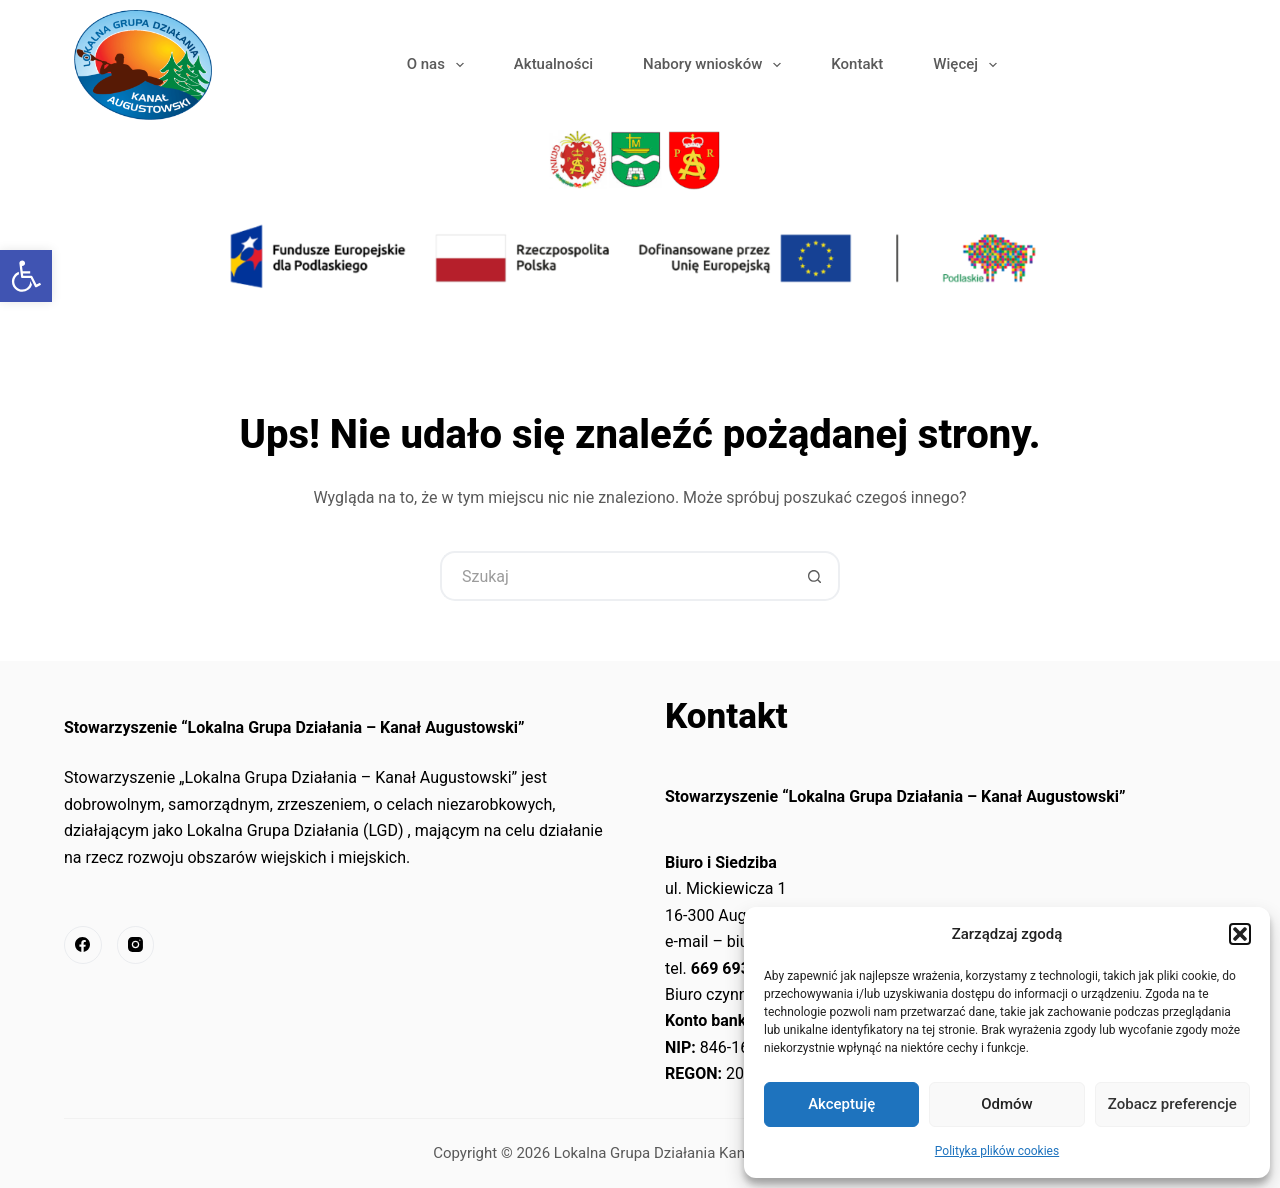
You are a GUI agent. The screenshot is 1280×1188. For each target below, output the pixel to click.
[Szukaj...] (615, 576)
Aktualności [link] (553, 64)
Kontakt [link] (857, 64)
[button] (1240, 934)
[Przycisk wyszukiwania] (815, 576)
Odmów (1007, 1104)
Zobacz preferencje (1172, 1104)
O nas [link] (439, 65)
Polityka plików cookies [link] (997, 1151)
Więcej (969, 65)
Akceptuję (841, 1104)
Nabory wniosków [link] (716, 65)
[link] (26, 276)
